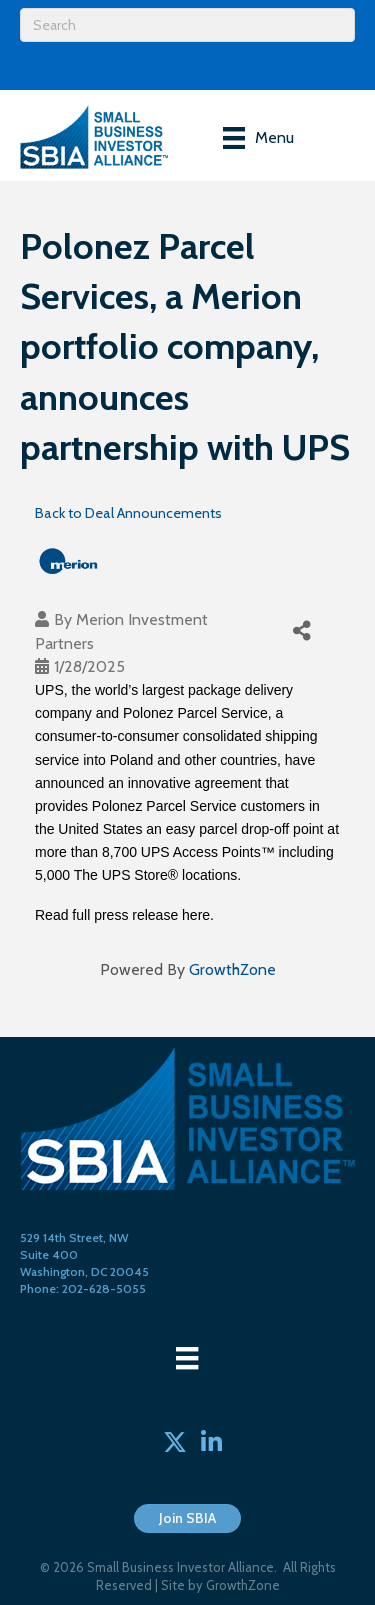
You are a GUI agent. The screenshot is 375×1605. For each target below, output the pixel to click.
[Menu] (258, 138)
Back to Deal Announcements (128, 513)
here (196, 915)
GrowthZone (232, 969)
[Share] (301, 630)
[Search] (187, 25)
